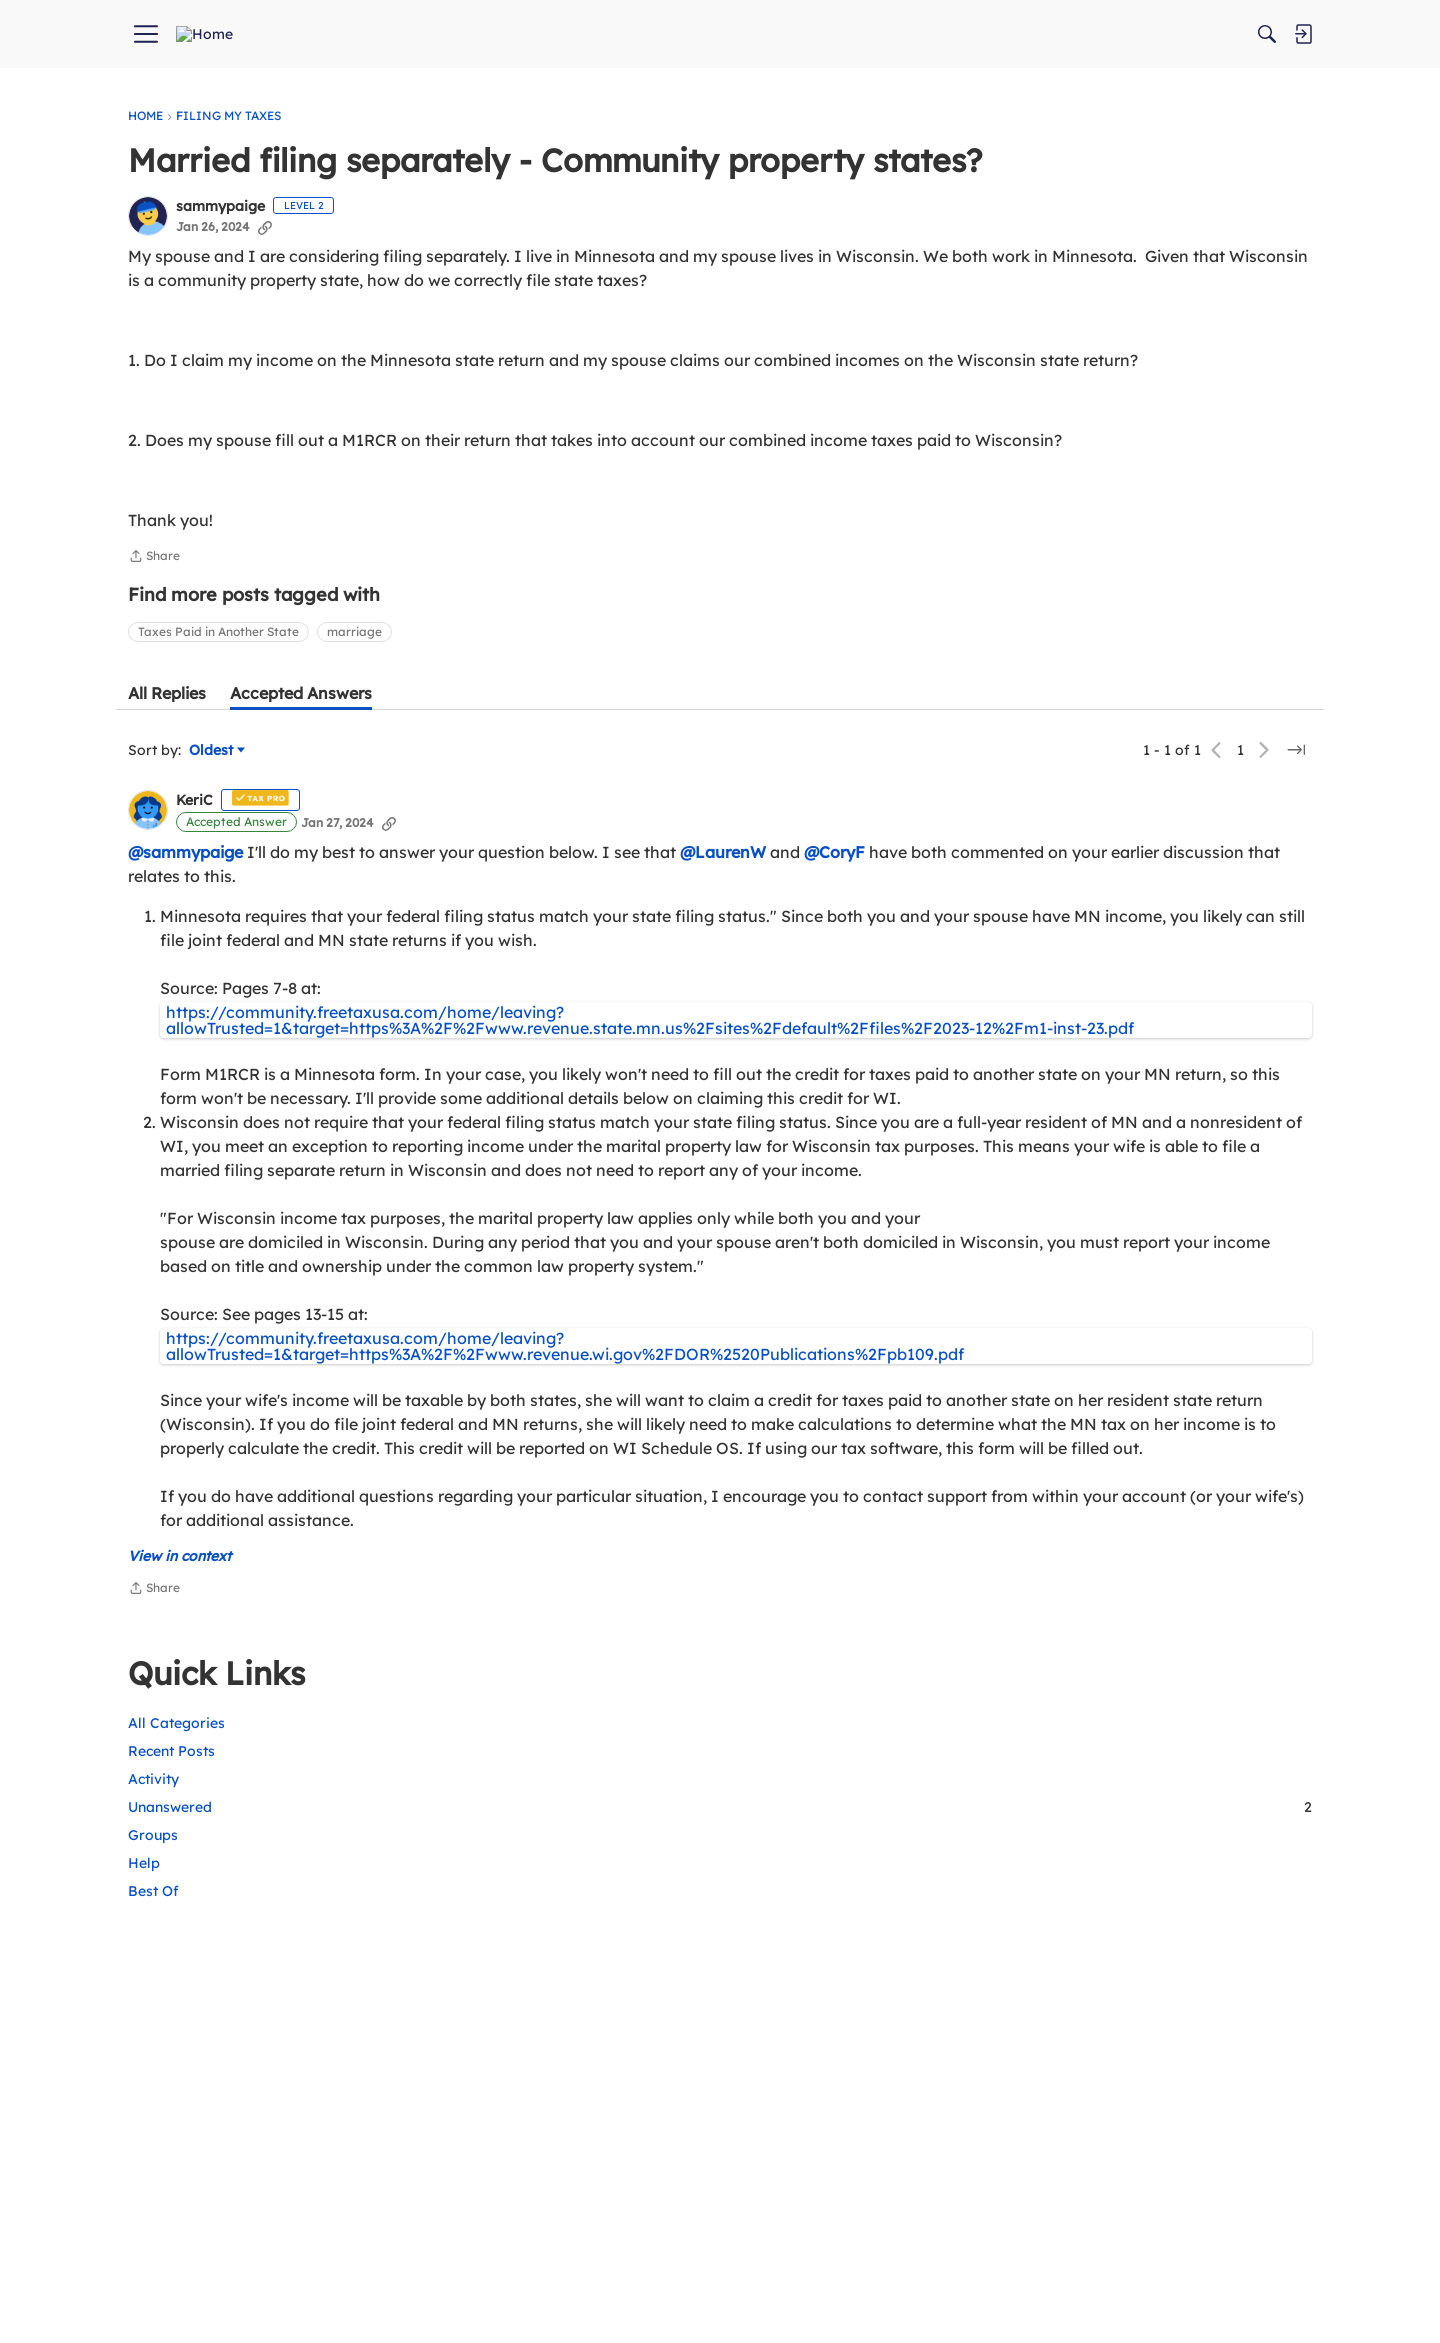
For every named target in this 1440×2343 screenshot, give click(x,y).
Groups (1045, 300)
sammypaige (220, 246)
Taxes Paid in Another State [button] (218, 743)
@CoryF (834, 964)
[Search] (1112, 34)
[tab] (167, 805)
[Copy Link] (265, 267)
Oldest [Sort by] (217, 863)
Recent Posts (1063, 216)
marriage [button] (354, 743)
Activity (1045, 244)
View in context (179, 1780)
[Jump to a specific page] (964, 862)
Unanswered (1166, 272)
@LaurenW (723, 964)
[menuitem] (405, 34)
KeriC (194, 913)
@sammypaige (185, 964)
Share (154, 670)
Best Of (1045, 357)
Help (1036, 329)
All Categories (1068, 188)
